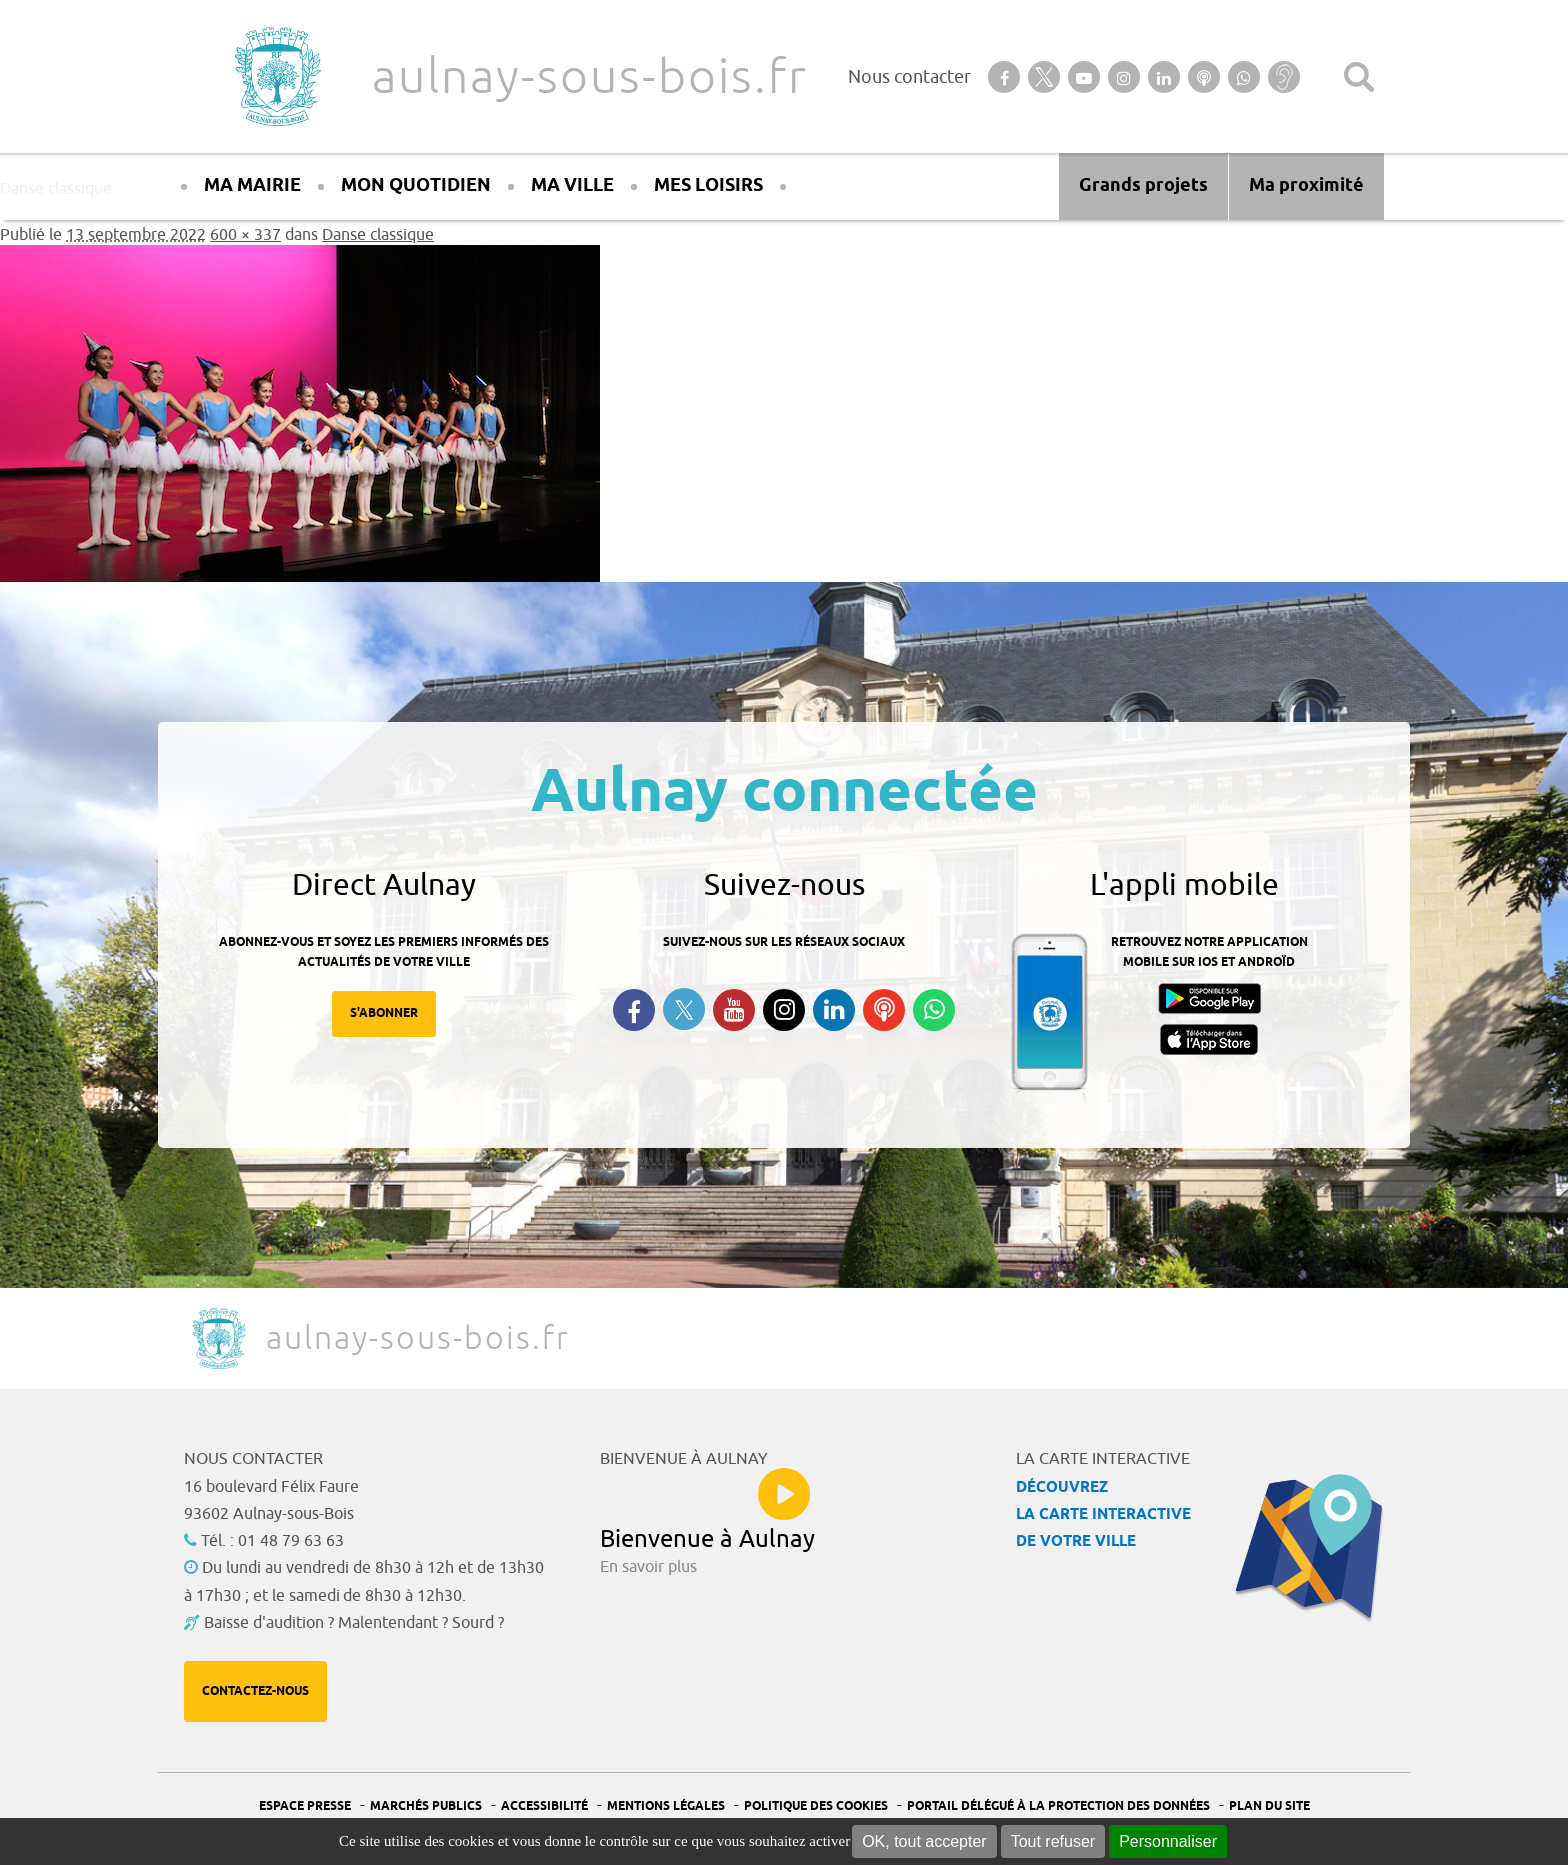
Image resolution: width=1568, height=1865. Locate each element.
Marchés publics (426, 1806)
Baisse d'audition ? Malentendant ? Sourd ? (354, 1623)
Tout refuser (1053, 1841)
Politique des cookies (816, 1806)
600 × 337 (245, 235)
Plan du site (1269, 1806)
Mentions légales (666, 1806)
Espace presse (305, 1806)
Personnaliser (1168, 1841)
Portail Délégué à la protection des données (1058, 1806)
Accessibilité (544, 1806)
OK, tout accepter (924, 1841)
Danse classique (378, 235)
